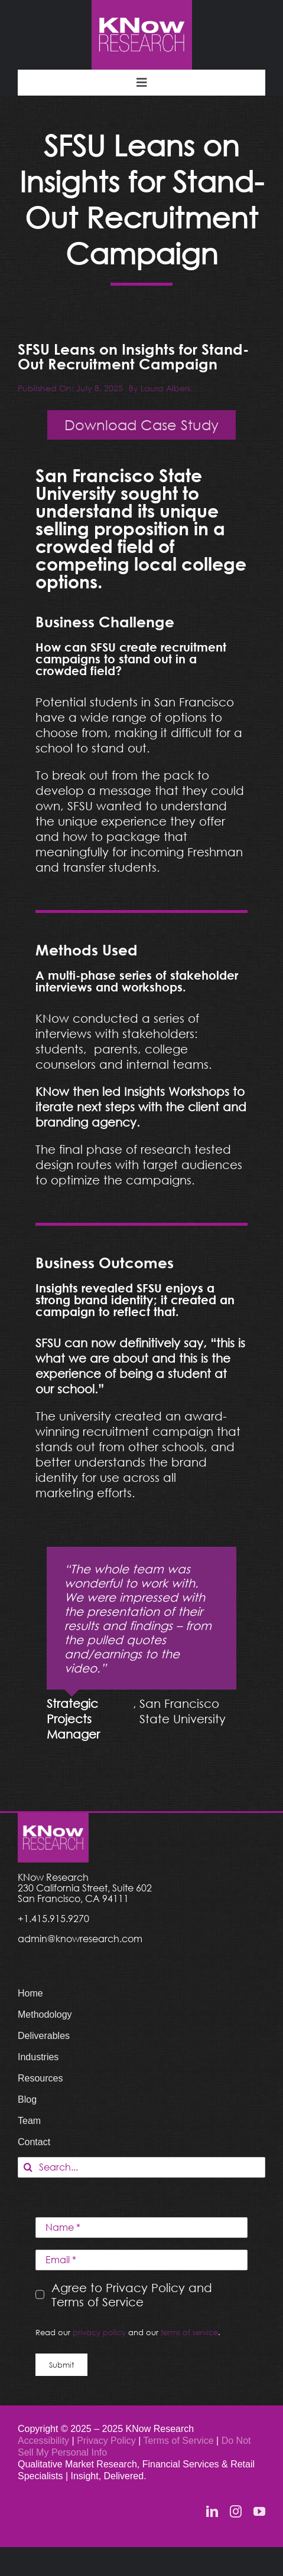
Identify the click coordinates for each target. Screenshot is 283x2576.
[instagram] (236, 2512)
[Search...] (141, 2167)
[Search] (28, 2167)
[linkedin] (212, 2512)
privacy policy (99, 2332)
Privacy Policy (107, 2441)
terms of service (189, 2332)
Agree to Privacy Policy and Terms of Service (131, 2294)
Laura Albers (165, 388)
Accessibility (43, 2441)
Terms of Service (179, 2441)
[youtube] (259, 2512)
